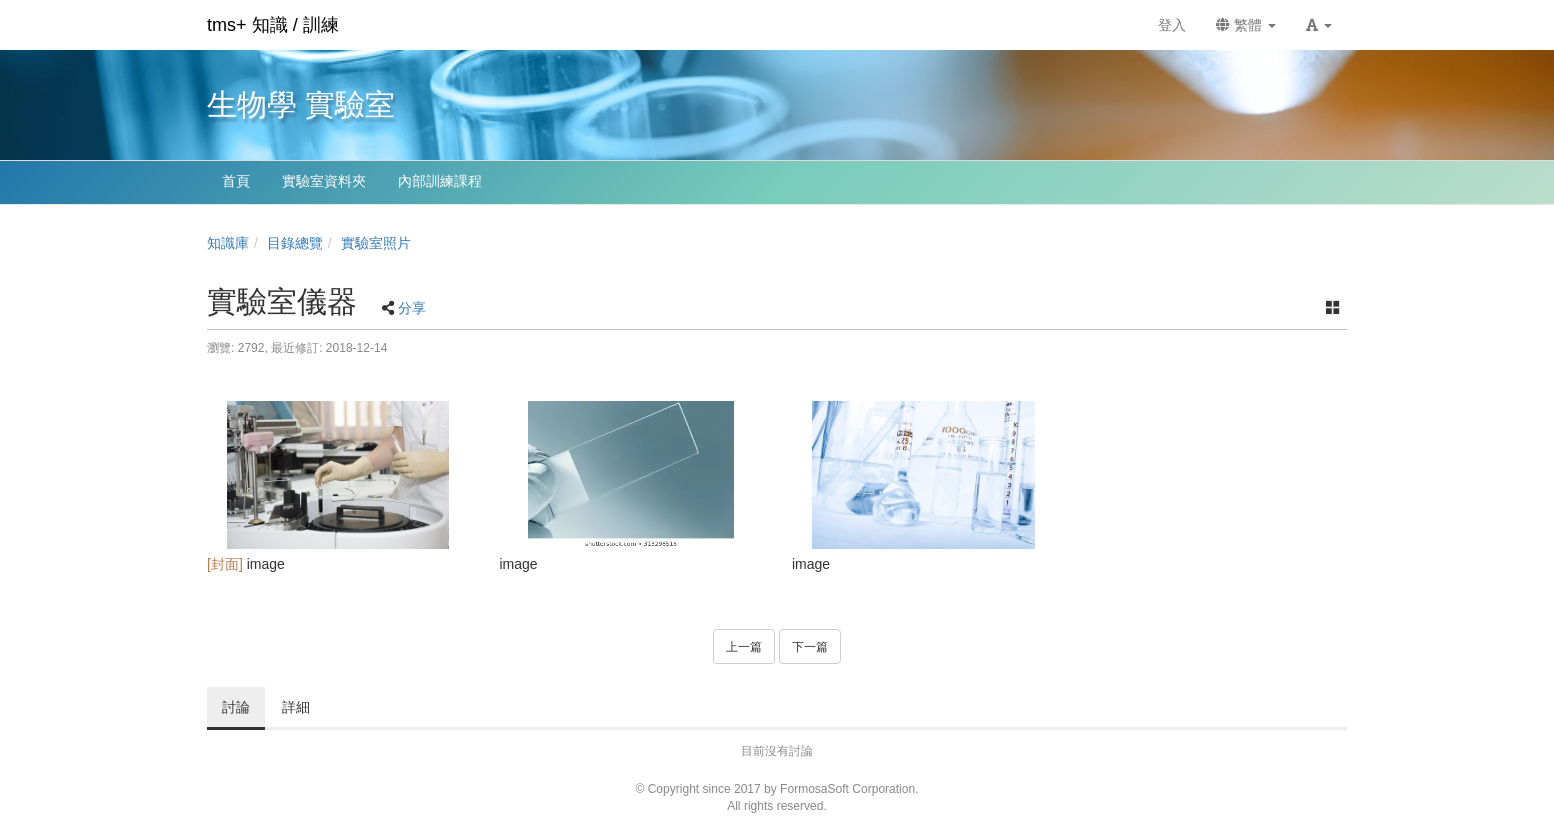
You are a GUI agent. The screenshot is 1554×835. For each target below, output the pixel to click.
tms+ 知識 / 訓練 (273, 25)
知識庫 (228, 243)
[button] (1319, 25)
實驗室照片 (376, 243)
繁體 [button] (1246, 25)
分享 (412, 308)
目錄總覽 (295, 243)
